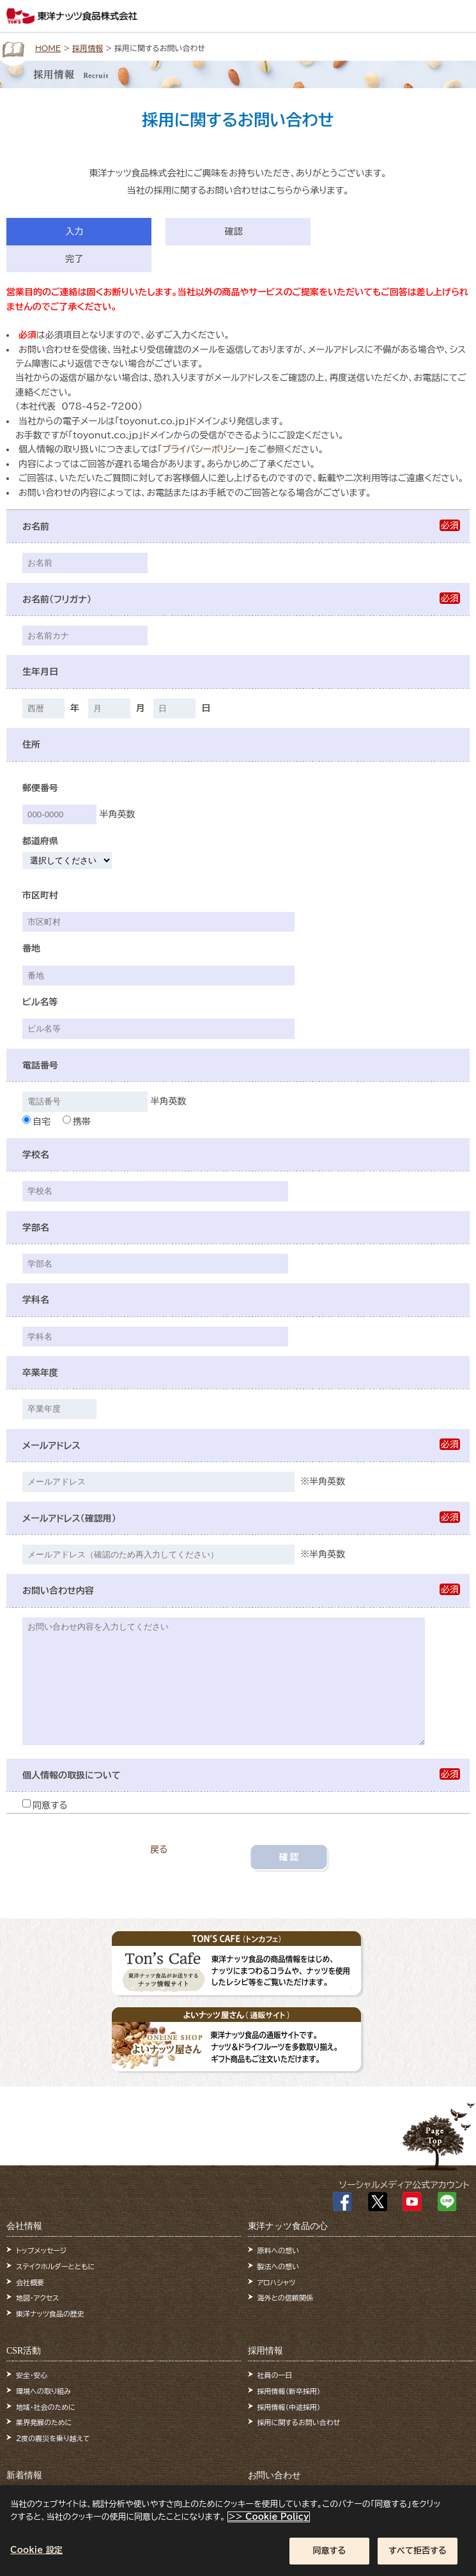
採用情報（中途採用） (289, 2406)
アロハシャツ (276, 2282)
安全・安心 (31, 2375)
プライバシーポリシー (203, 449)
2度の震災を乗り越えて (53, 2438)
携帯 (77, 1121)
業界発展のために (44, 2422)
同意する (45, 1805)
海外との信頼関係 (285, 2297)
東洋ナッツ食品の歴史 (50, 2313)
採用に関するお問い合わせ (299, 2422)
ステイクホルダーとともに (55, 2266)
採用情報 (87, 48)
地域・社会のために (45, 2406)
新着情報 (24, 2475)
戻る (158, 1849)
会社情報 (24, 2226)
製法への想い (278, 2266)
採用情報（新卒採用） (289, 2391)
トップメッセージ (41, 2250)
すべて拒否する (417, 2557)
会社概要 (30, 2282)
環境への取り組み (43, 2391)
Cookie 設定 (36, 2556)
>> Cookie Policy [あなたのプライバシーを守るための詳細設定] (269, 2522)
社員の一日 (275, 2375)
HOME (48, 48)
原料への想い (278, 2250)
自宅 (36, 1121)
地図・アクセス (37, 2297)
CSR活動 (23, 2351)
